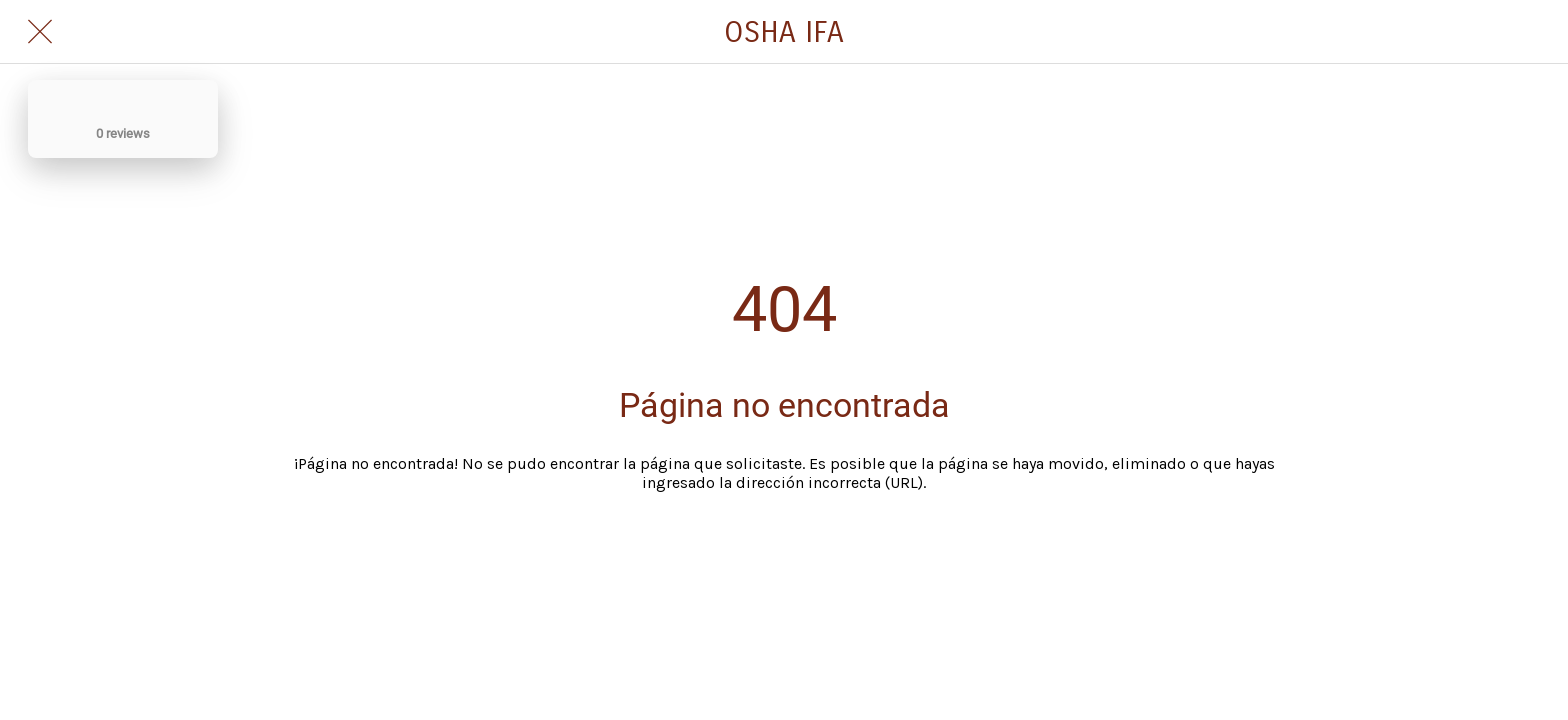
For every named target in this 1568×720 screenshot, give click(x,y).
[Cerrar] (40, 32)
